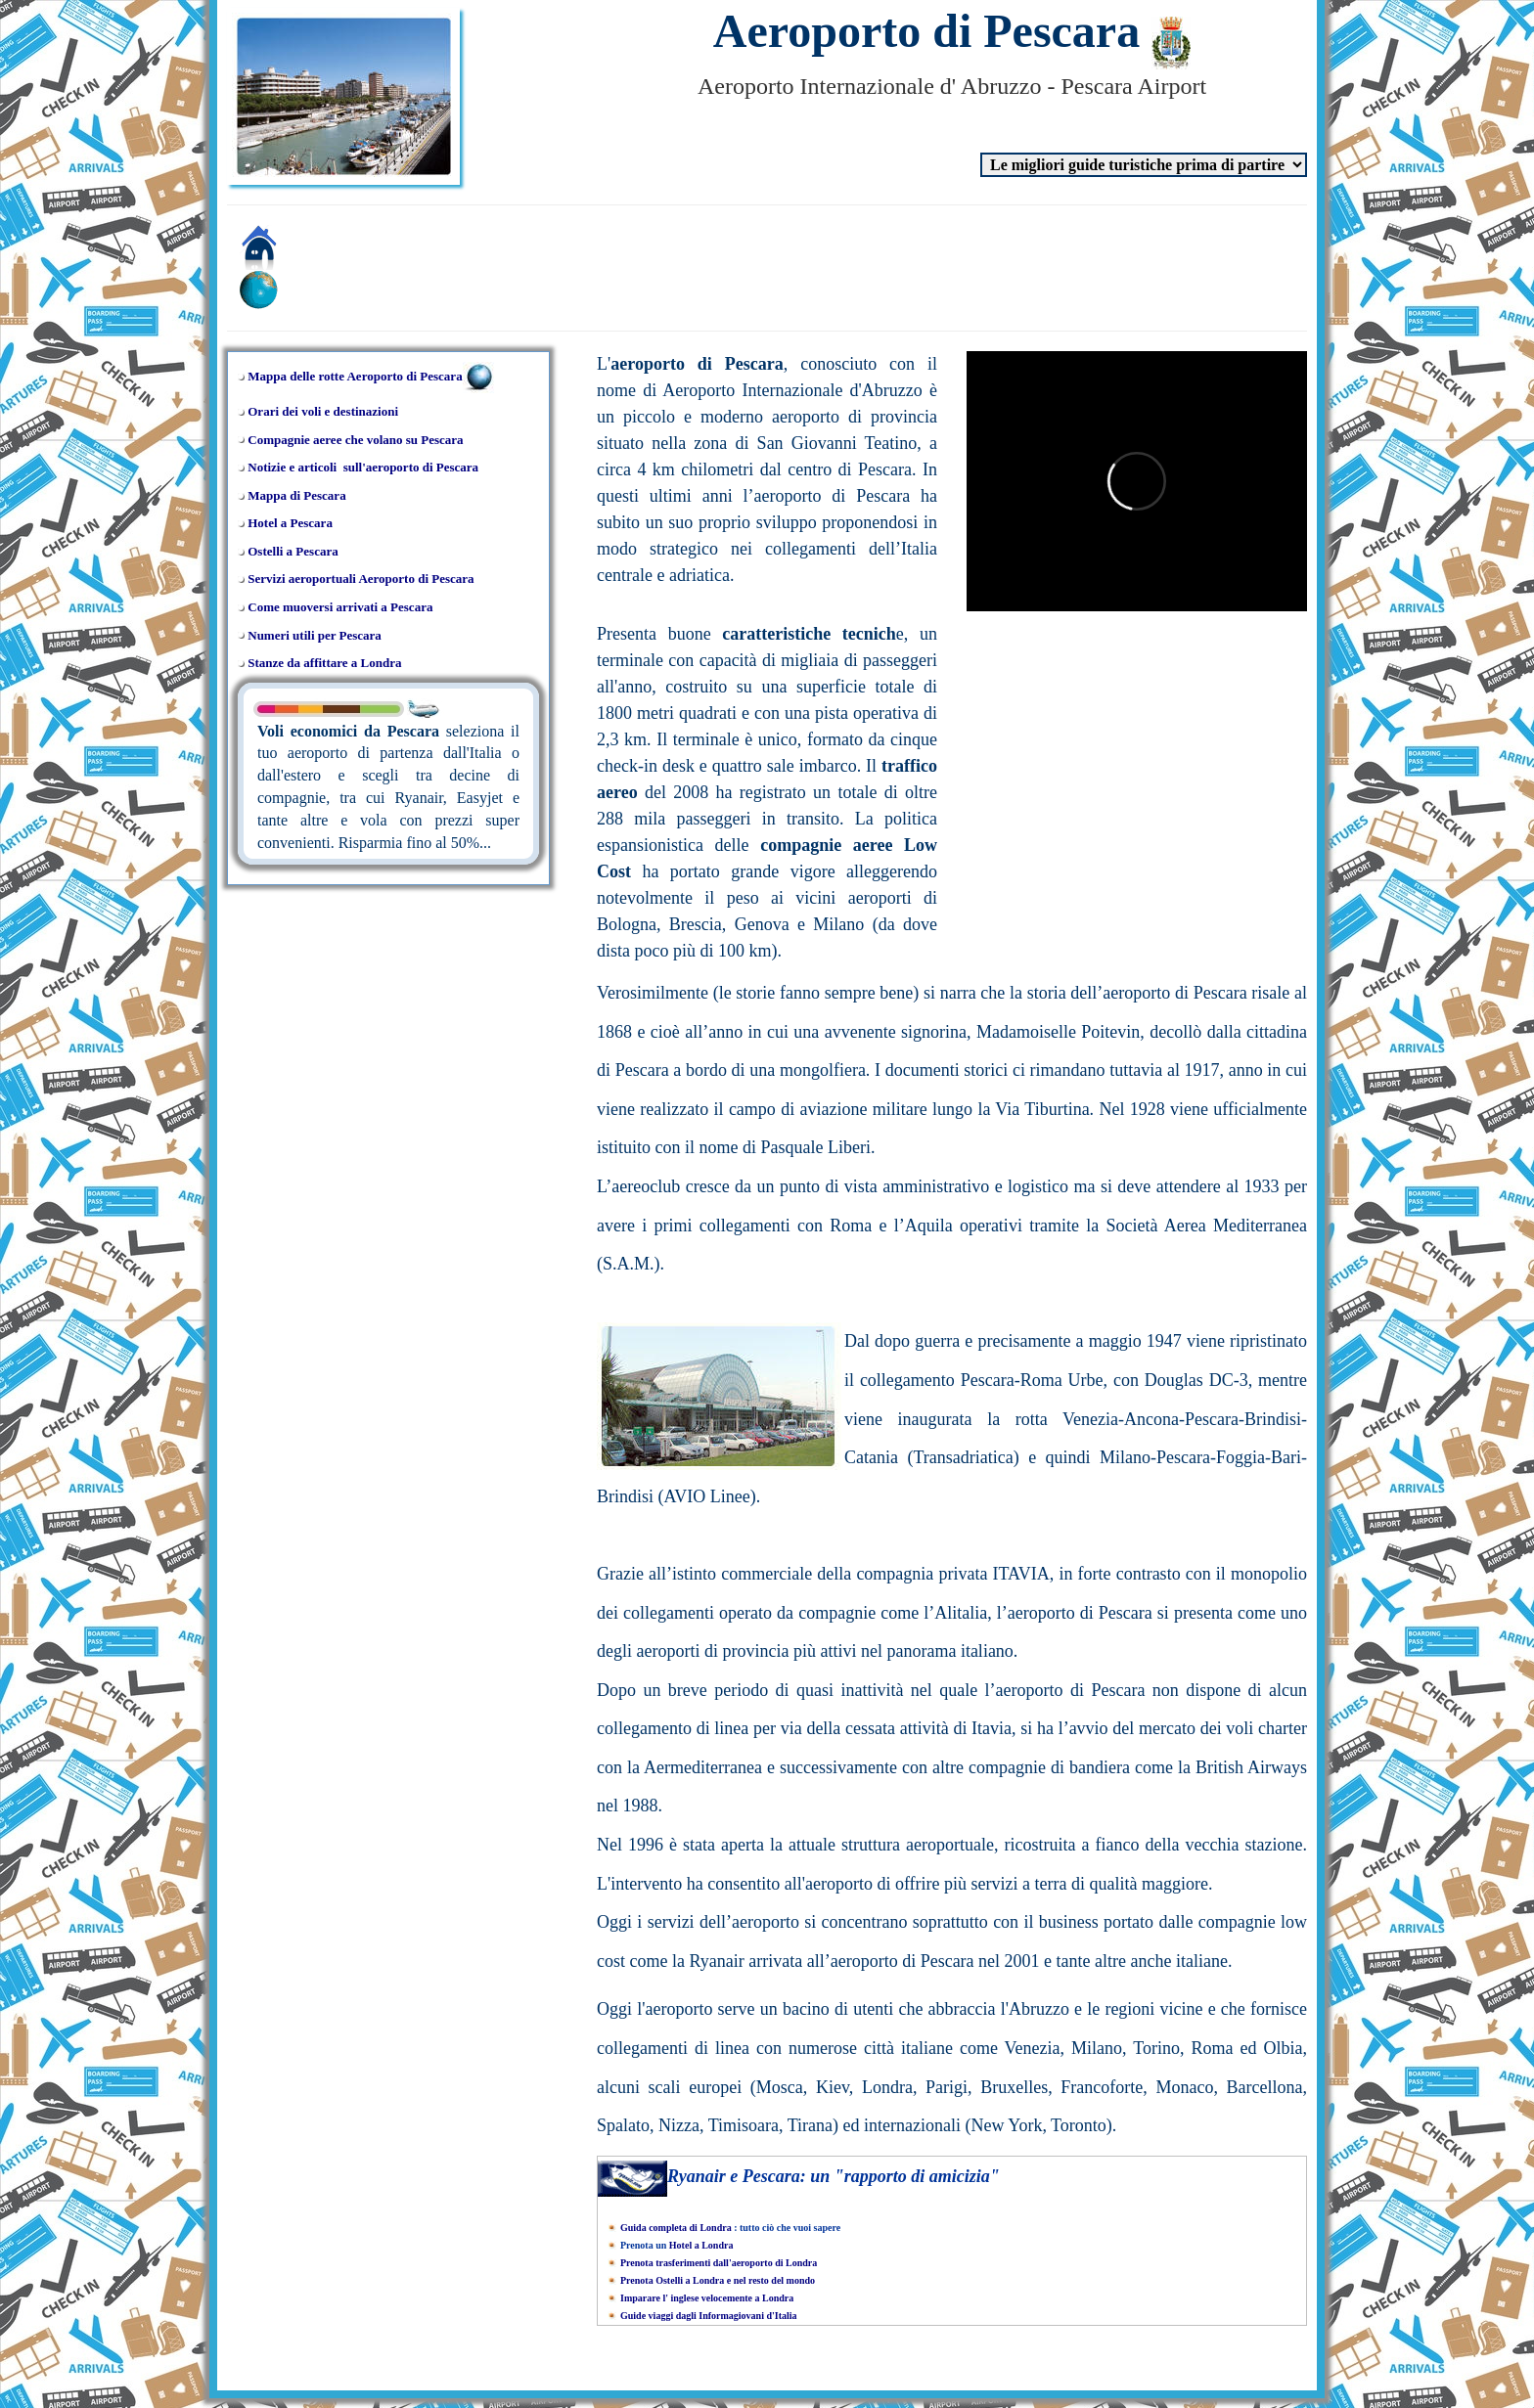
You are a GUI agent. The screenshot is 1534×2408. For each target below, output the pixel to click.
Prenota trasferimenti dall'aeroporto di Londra (718, 2262)
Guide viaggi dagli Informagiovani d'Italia (708, 2315)
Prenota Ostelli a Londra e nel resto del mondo (717, 2280)
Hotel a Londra (701, 2245)
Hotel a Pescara (290, 522)
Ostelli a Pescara (293, 551)
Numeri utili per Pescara (315, 635)
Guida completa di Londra (676, 2227)
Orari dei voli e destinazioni (323, 411)
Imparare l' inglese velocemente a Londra (706, 2298)
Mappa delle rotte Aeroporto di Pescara (355, 376)
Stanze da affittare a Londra (324, 662)
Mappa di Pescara (296, 495)
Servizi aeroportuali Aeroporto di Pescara (361, 578)
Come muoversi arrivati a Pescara (340, 607)
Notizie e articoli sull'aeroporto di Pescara (363, 467)
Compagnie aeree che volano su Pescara (355, 439)
